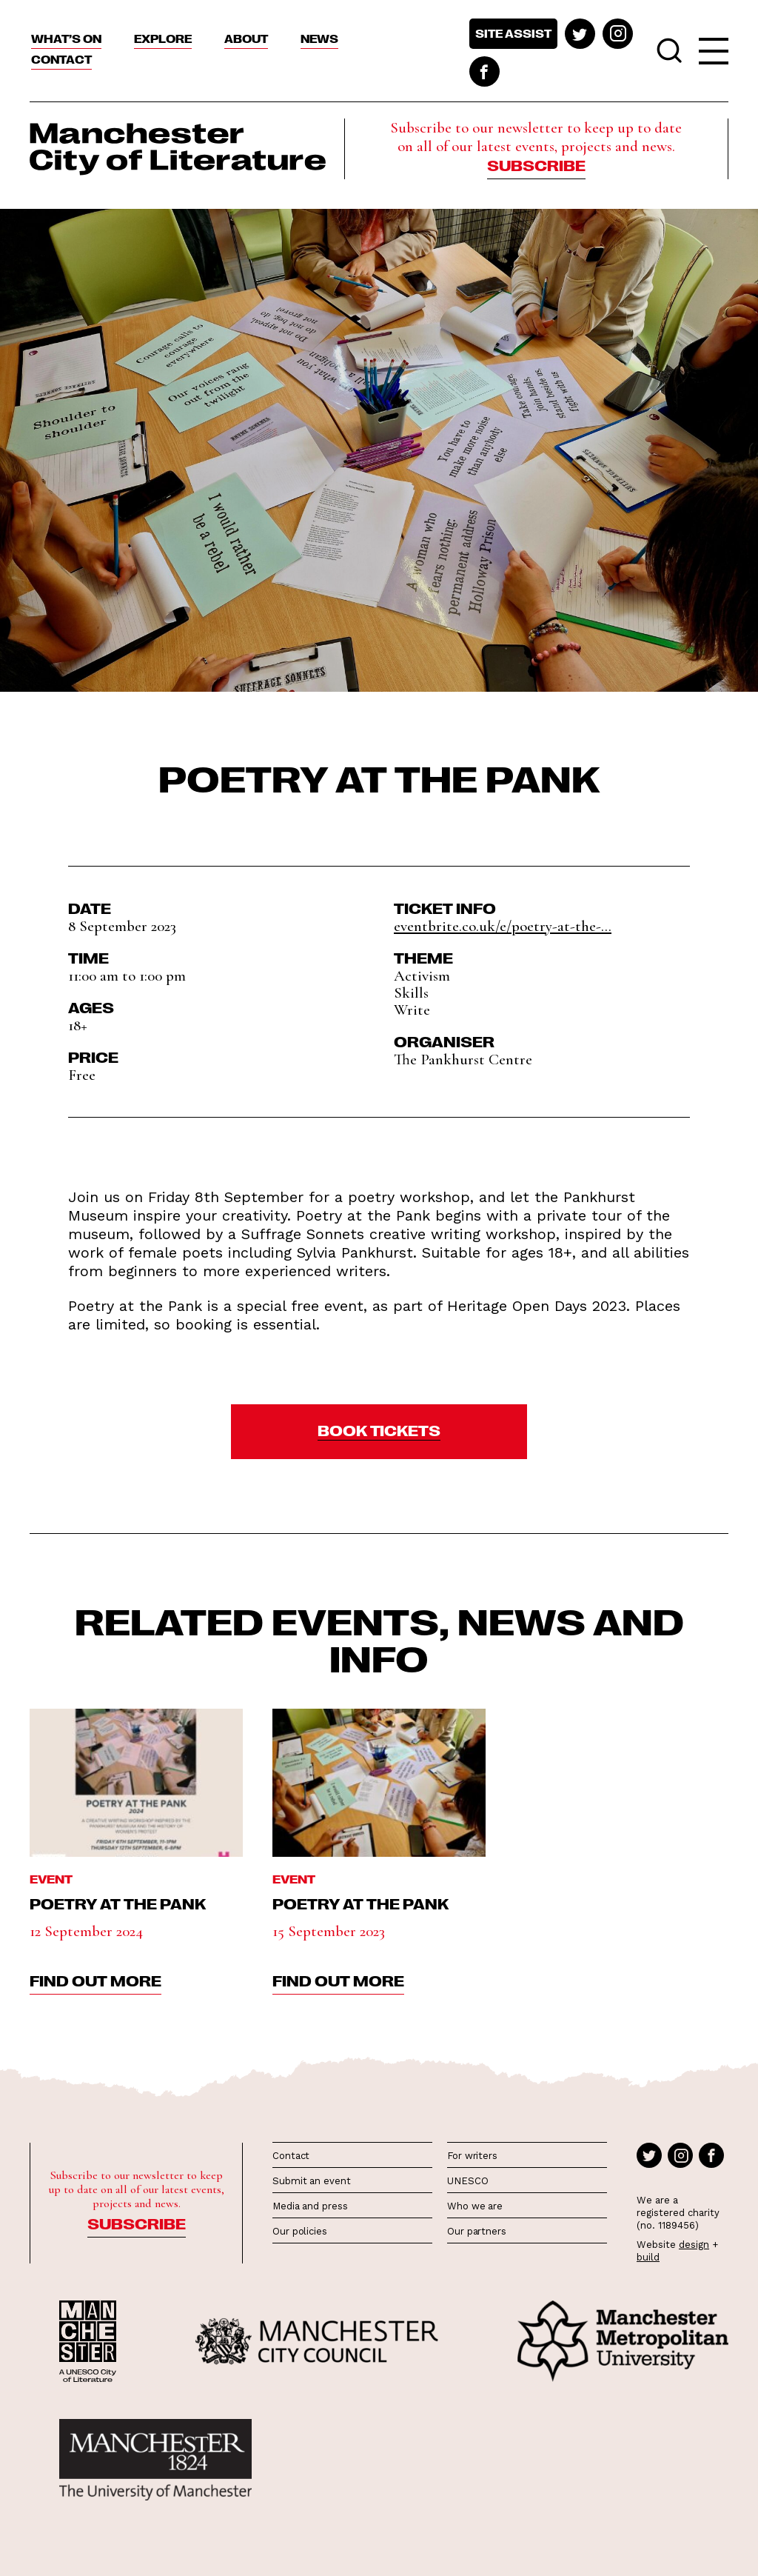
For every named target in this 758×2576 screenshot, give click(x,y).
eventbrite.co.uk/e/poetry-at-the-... (502, 926)
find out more (95, 1980)
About (246, 38)
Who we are (475, 2206)
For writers (472, 2155)
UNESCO (467, 2180)
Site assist (513, 33)
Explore (163, 38)
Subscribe (536, 164)
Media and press (310, 2206)
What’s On (66, 38)
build (648, 2257)
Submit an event (311, 2180)
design (694, 2244)
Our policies (299, 2231)
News (319, 38)
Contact (61, 59)
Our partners (476, 2231)
